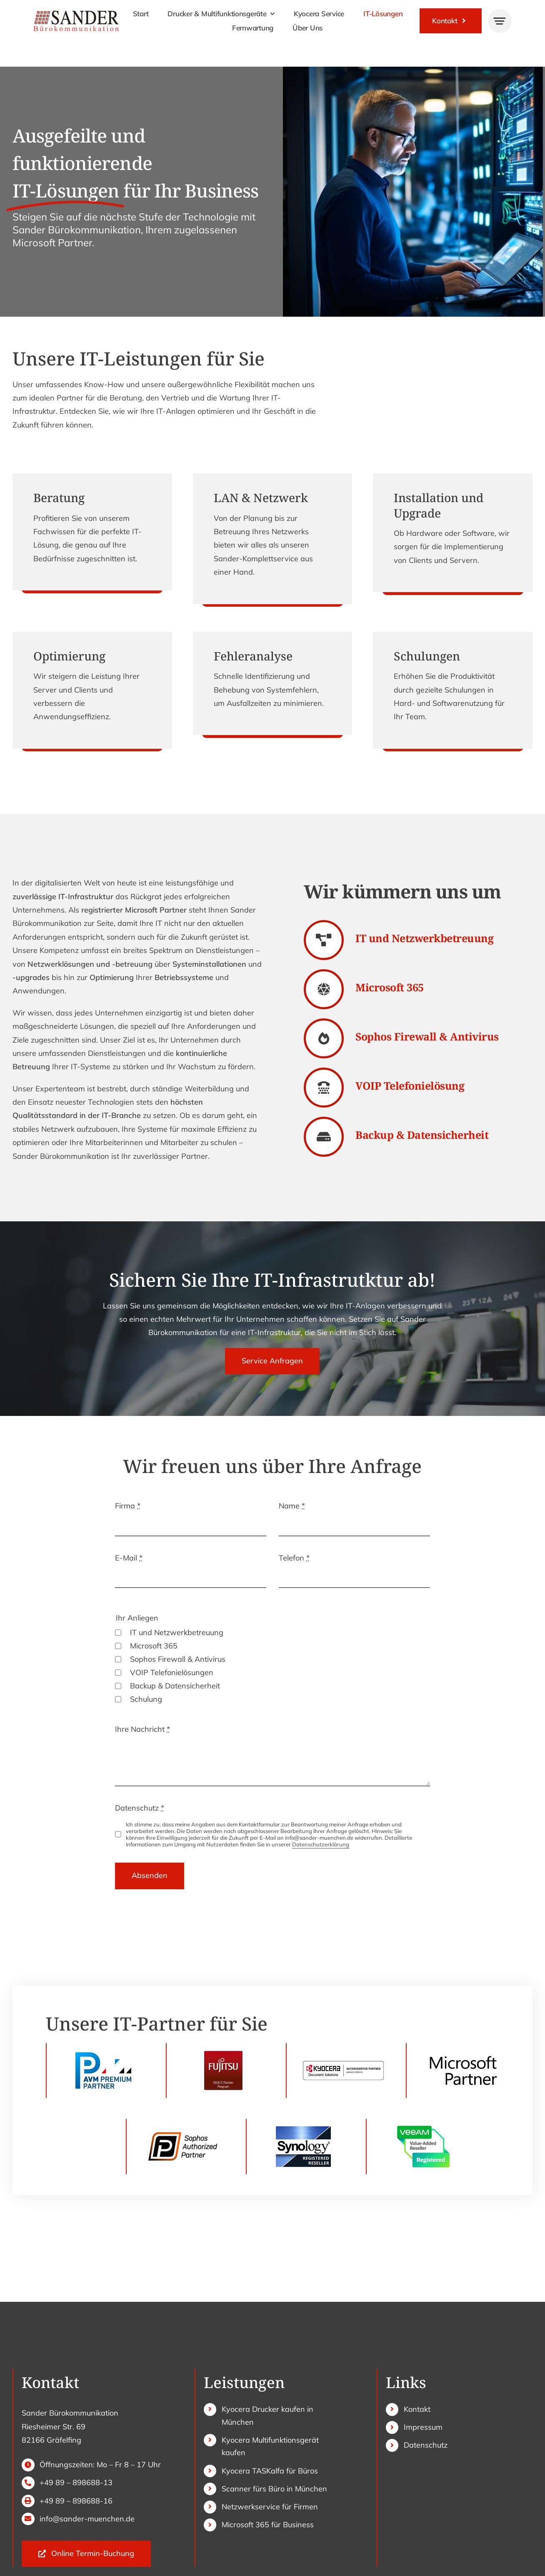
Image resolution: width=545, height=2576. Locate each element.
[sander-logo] (76, 13)
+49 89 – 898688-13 (76, 2482)
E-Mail (128, 1558)
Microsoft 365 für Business (268, 2524)
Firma (127, 1506)
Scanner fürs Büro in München (274, 2488)
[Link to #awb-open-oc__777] (500, 21)
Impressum (423, 2427)
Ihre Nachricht (142, 1729)
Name (292, 1506)
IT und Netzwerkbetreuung (176, 1632)
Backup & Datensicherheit (175, 1686)
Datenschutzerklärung (320, 1844)
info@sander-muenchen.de (87, 2518)
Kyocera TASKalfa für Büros (270, 2471)
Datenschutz (139, 1808)
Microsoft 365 (154, 1646)
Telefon (294, 1558)
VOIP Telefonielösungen (171, 1672)
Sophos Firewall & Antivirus (177, 1659)
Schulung (146, 1699)
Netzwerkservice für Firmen (270, 2506)
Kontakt (417, 2409)
